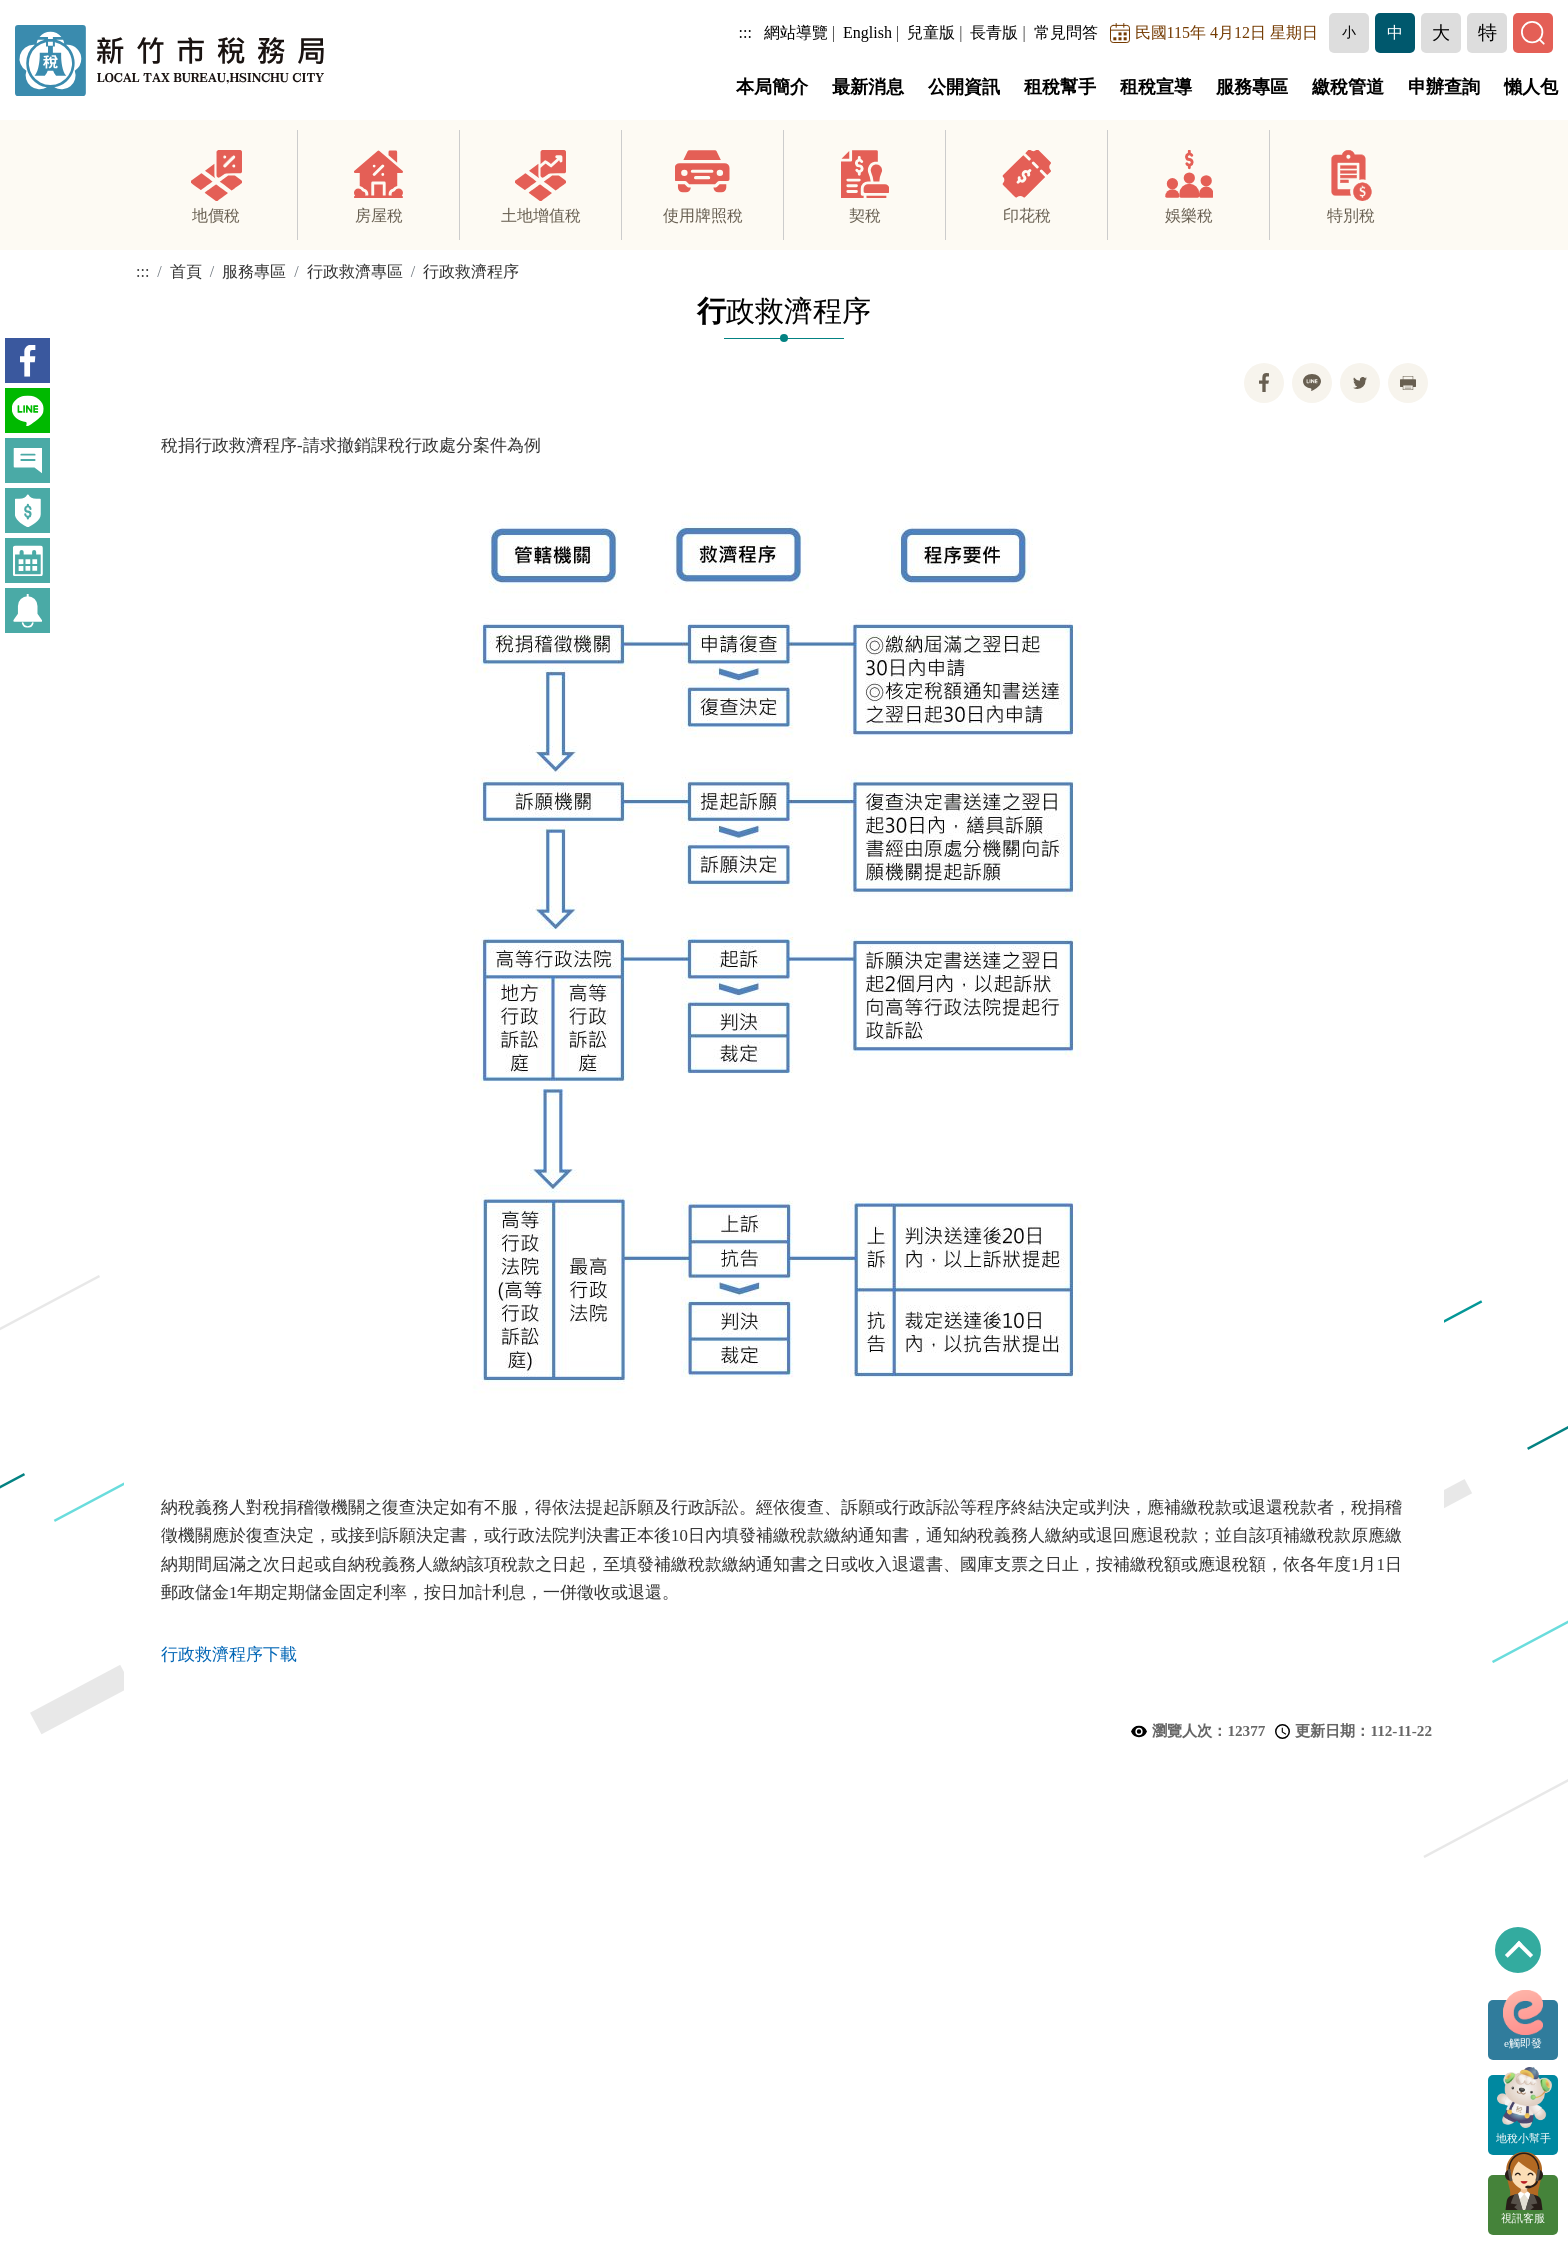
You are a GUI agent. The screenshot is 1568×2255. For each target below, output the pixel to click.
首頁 (186, 272)
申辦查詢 (1444, 87)
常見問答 (1066, 32)
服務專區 (1252, 87)
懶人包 (1531, 87)
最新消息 (868, 87)
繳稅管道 (1348, 87)
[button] (1349, 33)
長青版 (994, 32)
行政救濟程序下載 (229, 1656)
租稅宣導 (1156, 87)
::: (745, 32)
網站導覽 (796, 32)
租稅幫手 (1060, 87)
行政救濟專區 (355, 272)
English (867, 32)
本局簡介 (772, 87)
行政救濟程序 (471, 272)
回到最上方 (1518, 1950)
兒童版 (931, 32)
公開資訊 (964, 87)
